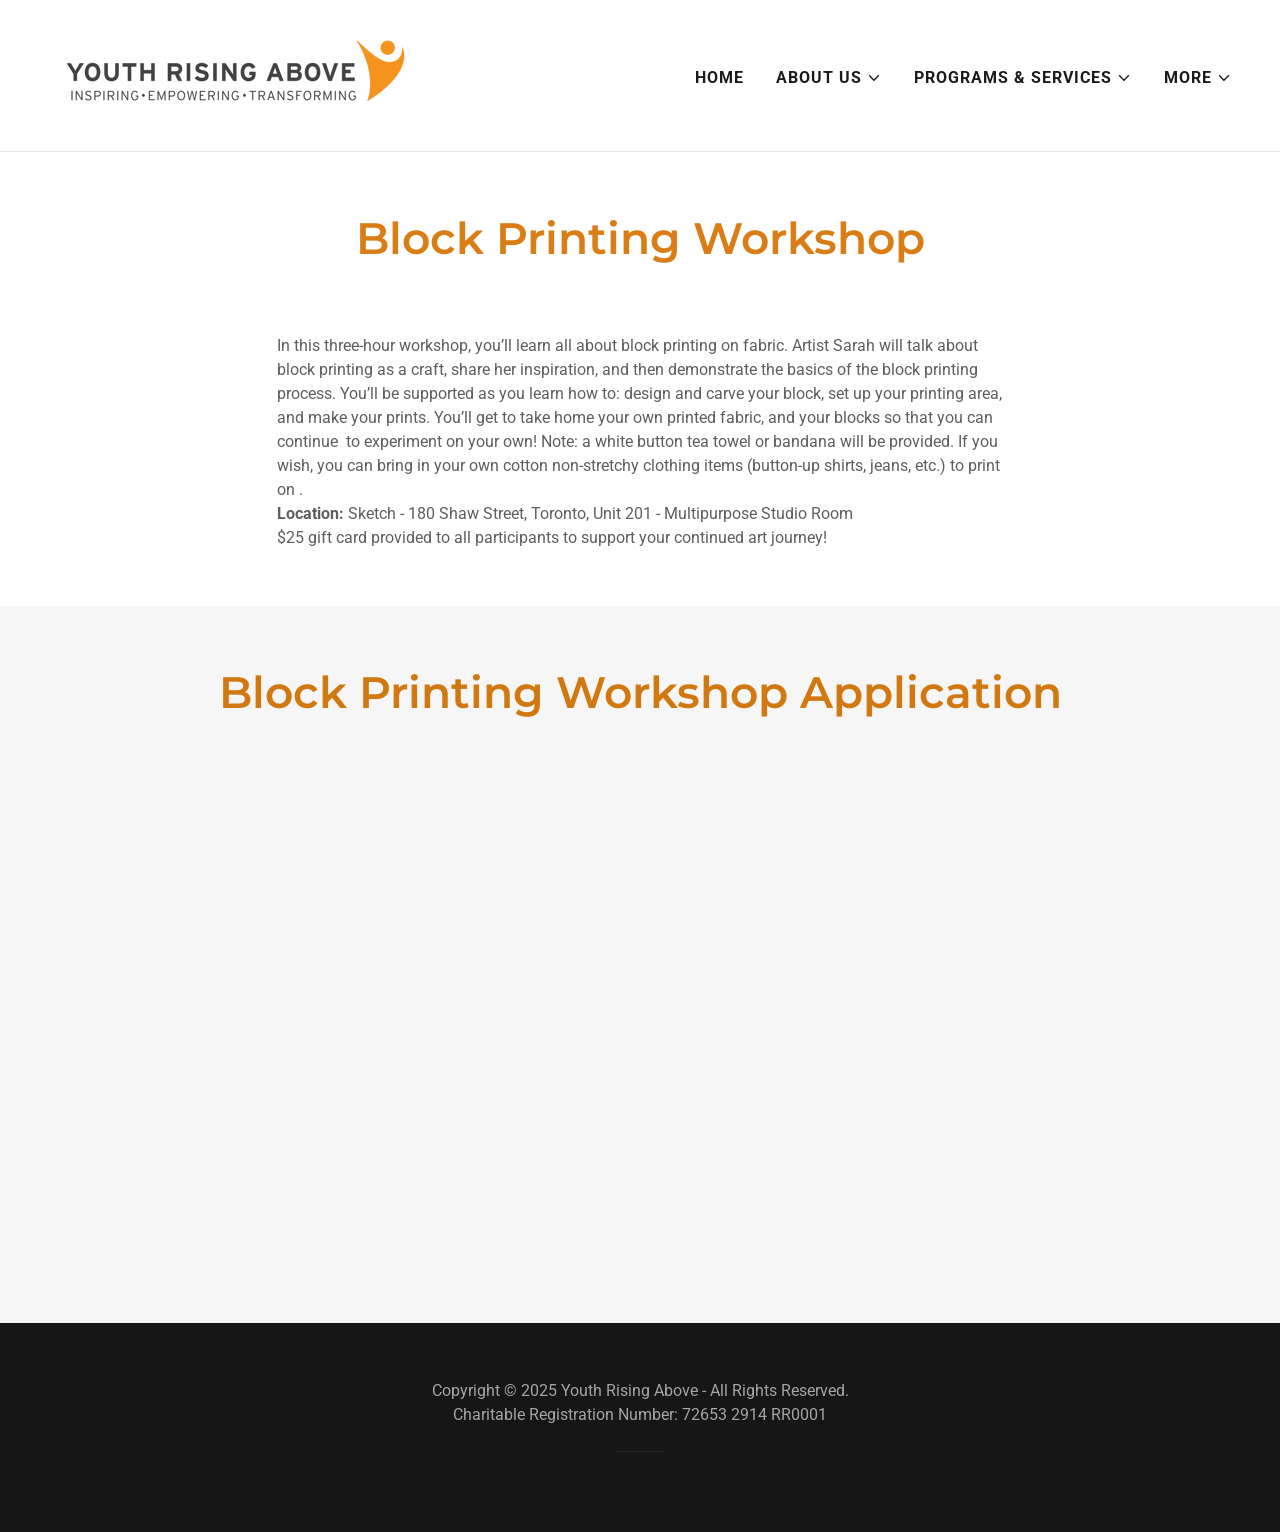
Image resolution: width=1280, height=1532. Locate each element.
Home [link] (719, 77)
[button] (829, 78)
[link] (235, 74)
